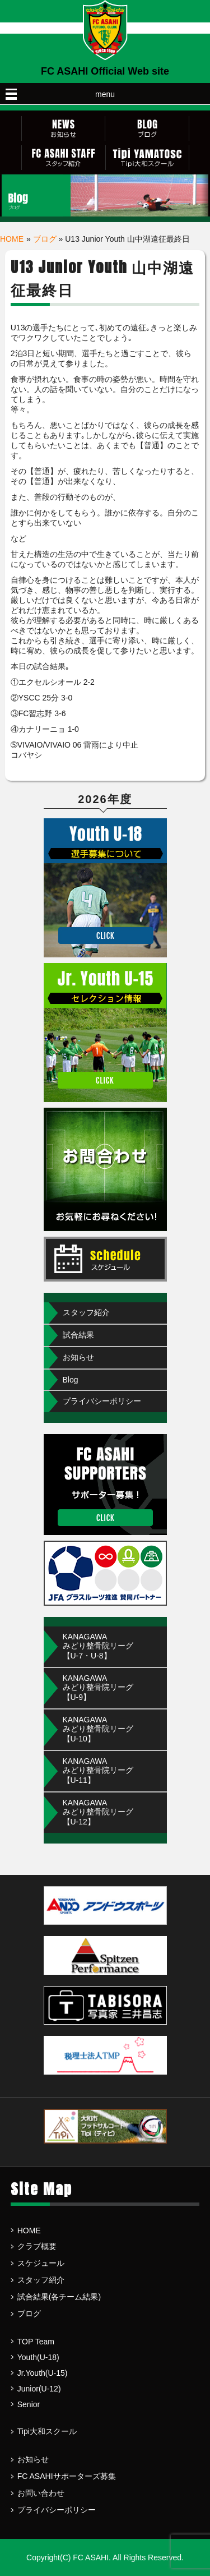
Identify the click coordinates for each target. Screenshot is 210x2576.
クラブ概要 (37, 2246)
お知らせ (78, 1357)
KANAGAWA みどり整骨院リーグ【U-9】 (98, 1688)
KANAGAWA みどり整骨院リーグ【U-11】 (98, 1771)
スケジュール (40, 2263)
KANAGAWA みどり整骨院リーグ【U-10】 (98, 1729)
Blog (70, 1379)
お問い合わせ (40, 2493)
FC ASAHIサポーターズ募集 (66, 2476)
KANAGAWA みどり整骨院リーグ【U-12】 (98, 1812)
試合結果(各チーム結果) (59, 2296)
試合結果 (78, 1334)
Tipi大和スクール (47, 2431)
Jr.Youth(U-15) (42, 2372)
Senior (28, 2404)
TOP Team (35, 2341)
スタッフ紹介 (86, 1312)
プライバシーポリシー (102, 1401)
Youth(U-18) (38, 2357)
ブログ (45, 238)
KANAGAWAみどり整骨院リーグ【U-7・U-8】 (98, 1646)
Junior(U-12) (39, 2388)
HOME (12, 238)
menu (105, 94)
